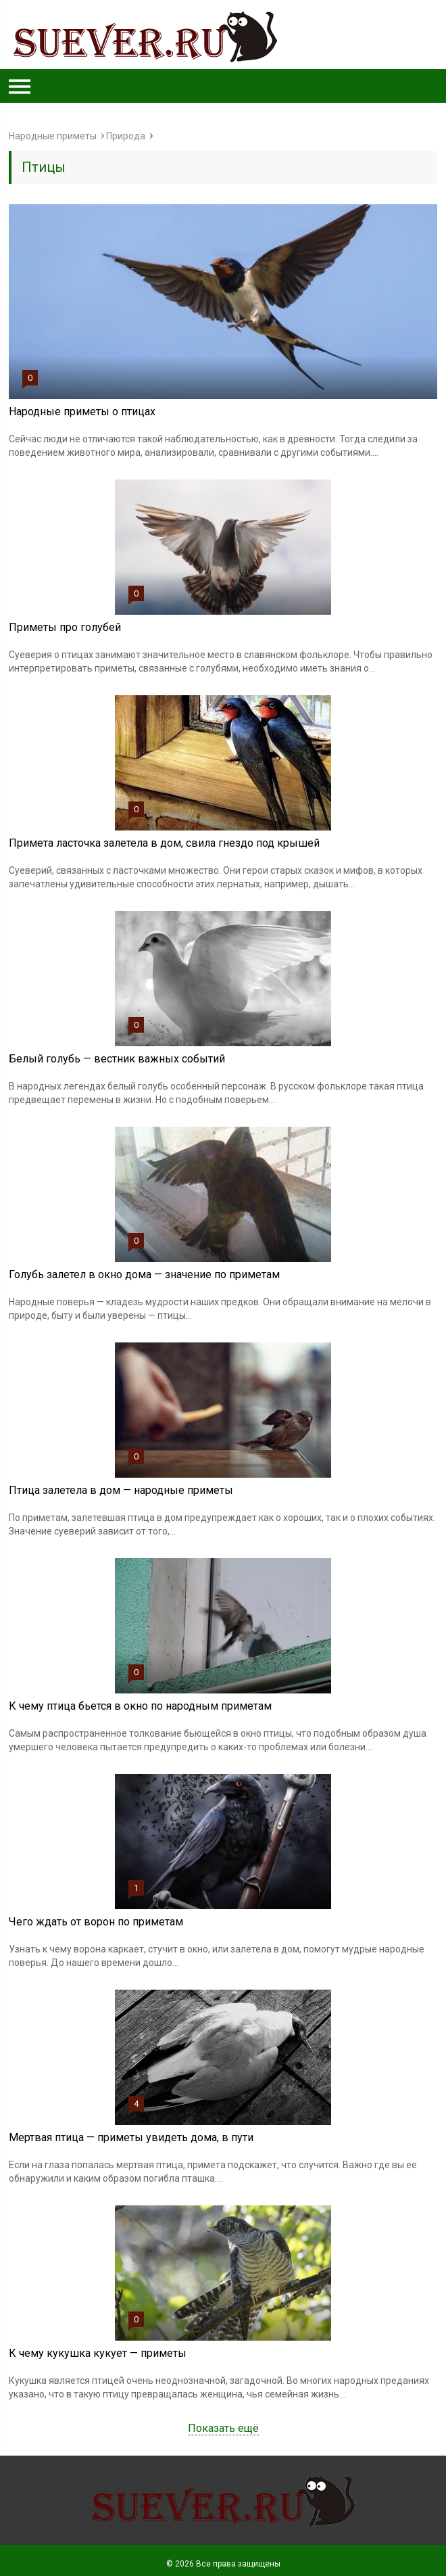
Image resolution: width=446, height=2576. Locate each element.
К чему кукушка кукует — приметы (98, 2353)
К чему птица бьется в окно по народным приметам (140, 1706)
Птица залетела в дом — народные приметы (121, 1490)
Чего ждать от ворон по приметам (96, 1921)
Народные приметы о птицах (82, 411)
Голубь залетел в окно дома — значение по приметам (144, 1274)
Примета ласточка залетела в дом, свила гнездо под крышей (164, 843)
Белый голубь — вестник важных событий (117, 1058)
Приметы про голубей (65, 627)
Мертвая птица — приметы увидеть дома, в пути (131, 2137)
